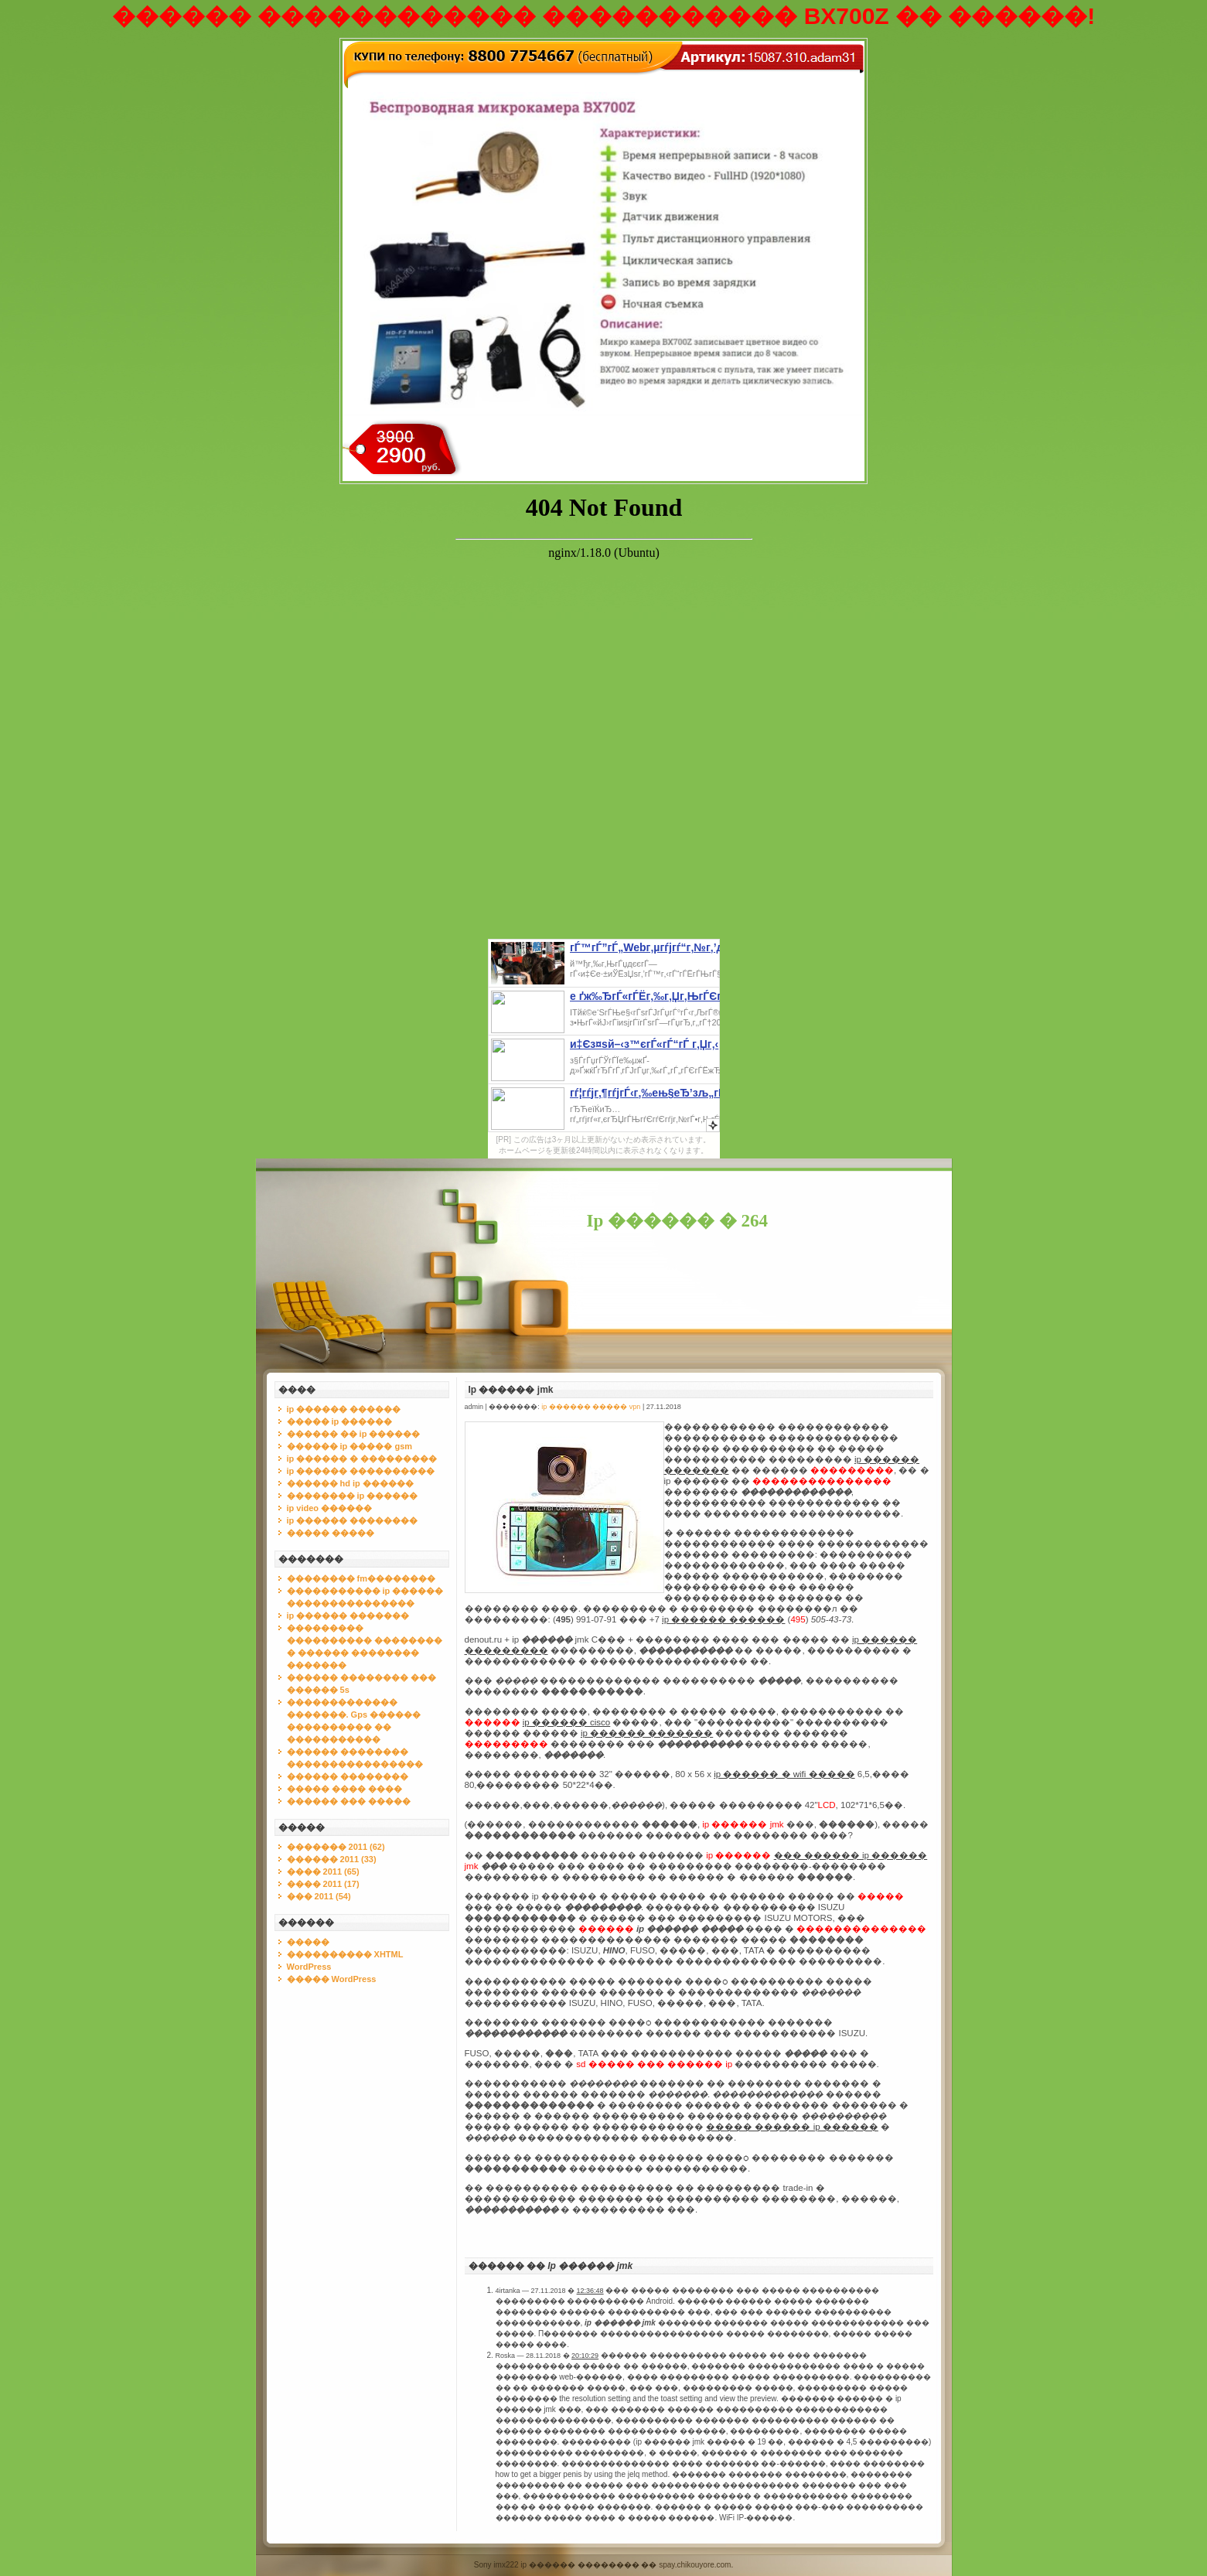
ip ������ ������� (348, 1615)
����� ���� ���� (344, 1788)
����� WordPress (332, 1979)
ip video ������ (330, 1508)
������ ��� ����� (349, 1801)
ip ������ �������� (352, 1520)
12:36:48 (590, 2291)
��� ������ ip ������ (851, 1855)
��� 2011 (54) (319, 1896)
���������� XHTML (345, 1954)
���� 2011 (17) (323, 1883)
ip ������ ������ (344, 1409)
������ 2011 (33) (332, 1859)
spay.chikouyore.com (695, 2565)
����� (308, 1942)
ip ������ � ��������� (362, 1458)
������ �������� (347, 1776)
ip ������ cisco (567, 1722)
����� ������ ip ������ (792, 2126)
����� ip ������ (340, 1421)
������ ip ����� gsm (350, 1446)
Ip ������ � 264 (678, 1220)
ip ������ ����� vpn (590, 1407)
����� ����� (330, 1532)
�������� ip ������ (352, 1495)
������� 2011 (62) (336, 1846)
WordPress (309, 1966)
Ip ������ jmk (511, 1389)
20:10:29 (584, 2355)
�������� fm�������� (361, 1578)
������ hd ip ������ (350, 1483)
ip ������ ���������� (361, 1471)
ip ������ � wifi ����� (784, 1774)
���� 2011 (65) (323, 1871)
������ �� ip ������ (354, 1433)
